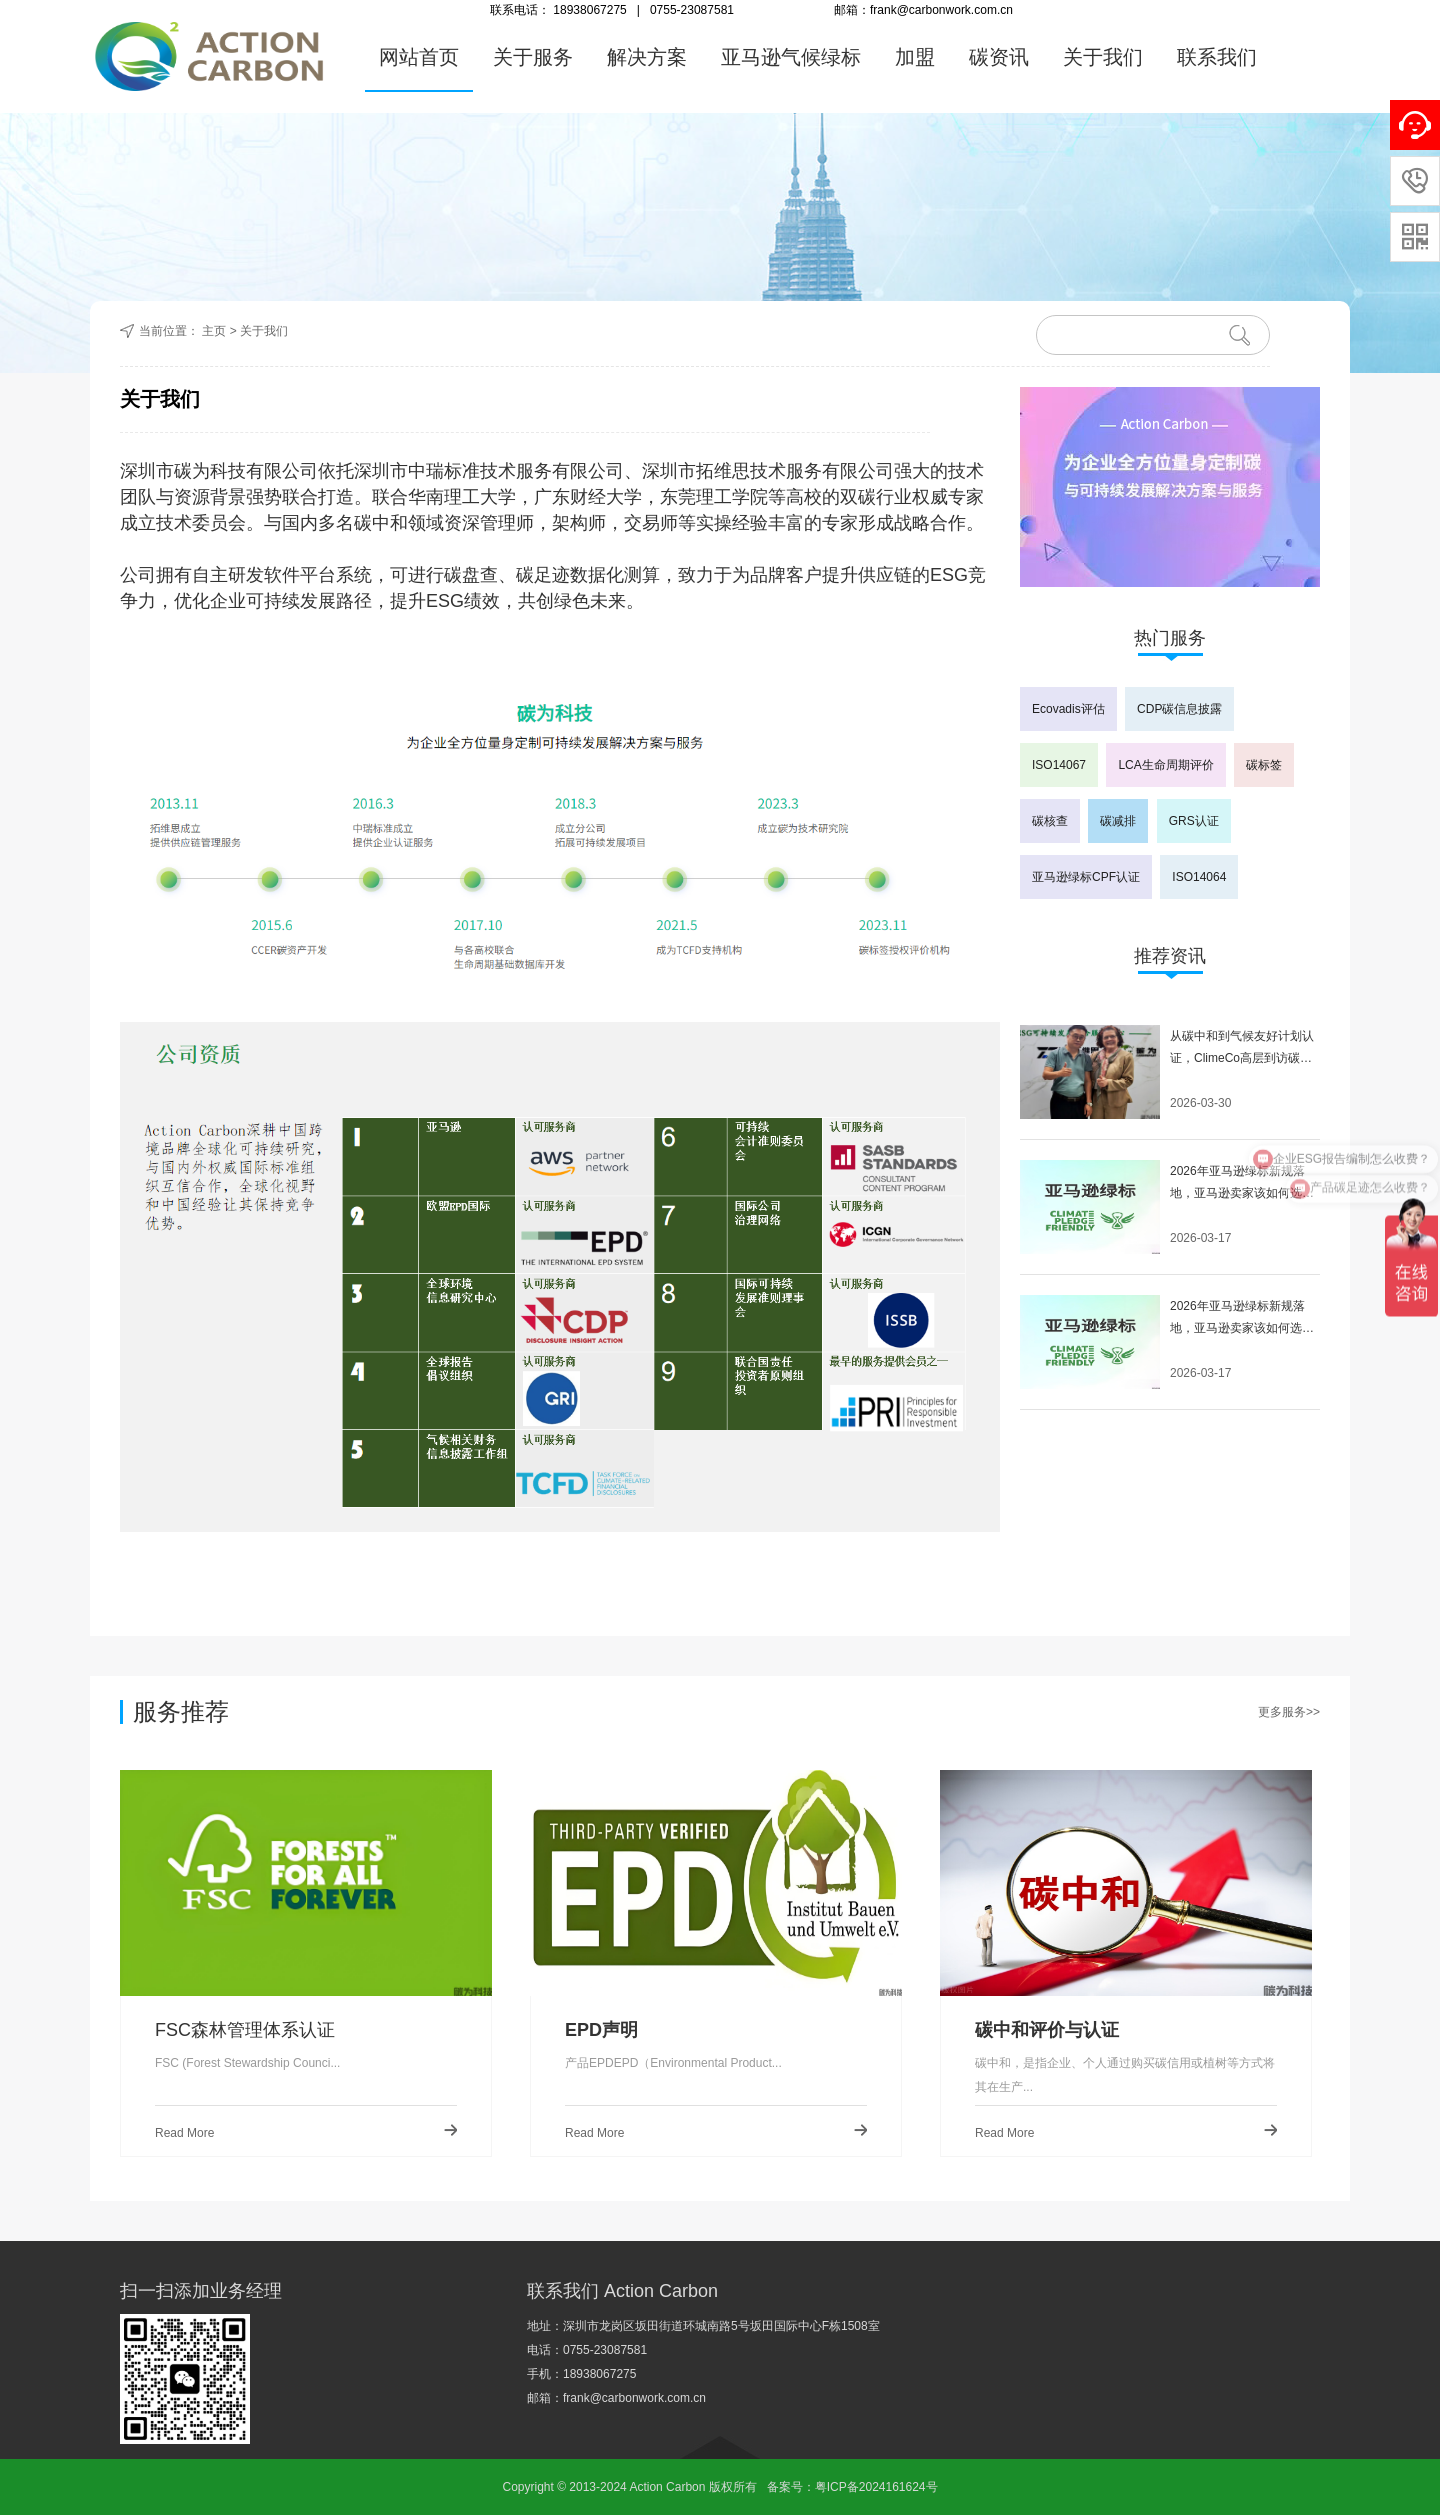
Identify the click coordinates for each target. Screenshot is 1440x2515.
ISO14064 (1199, 877)
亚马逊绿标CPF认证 (1086, 877)
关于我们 (1103, 57)
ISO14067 (1059, 765)
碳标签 (1264, 765)
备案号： (791, 2487)
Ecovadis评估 (1068, 709)
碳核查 (1050, 821)
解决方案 (647, 57)
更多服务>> (1289, 1712)
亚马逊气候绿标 (791, 57)
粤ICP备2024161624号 (876, 2487)
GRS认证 (1194, 821)
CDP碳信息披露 (1179, 709)
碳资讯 (999, 57)
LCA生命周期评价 (1165, 765)
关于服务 (533, 57)
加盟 (915, 57)
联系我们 (1217, 57)
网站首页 (419, 57)
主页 (214, 331)
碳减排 (1118, 821)
